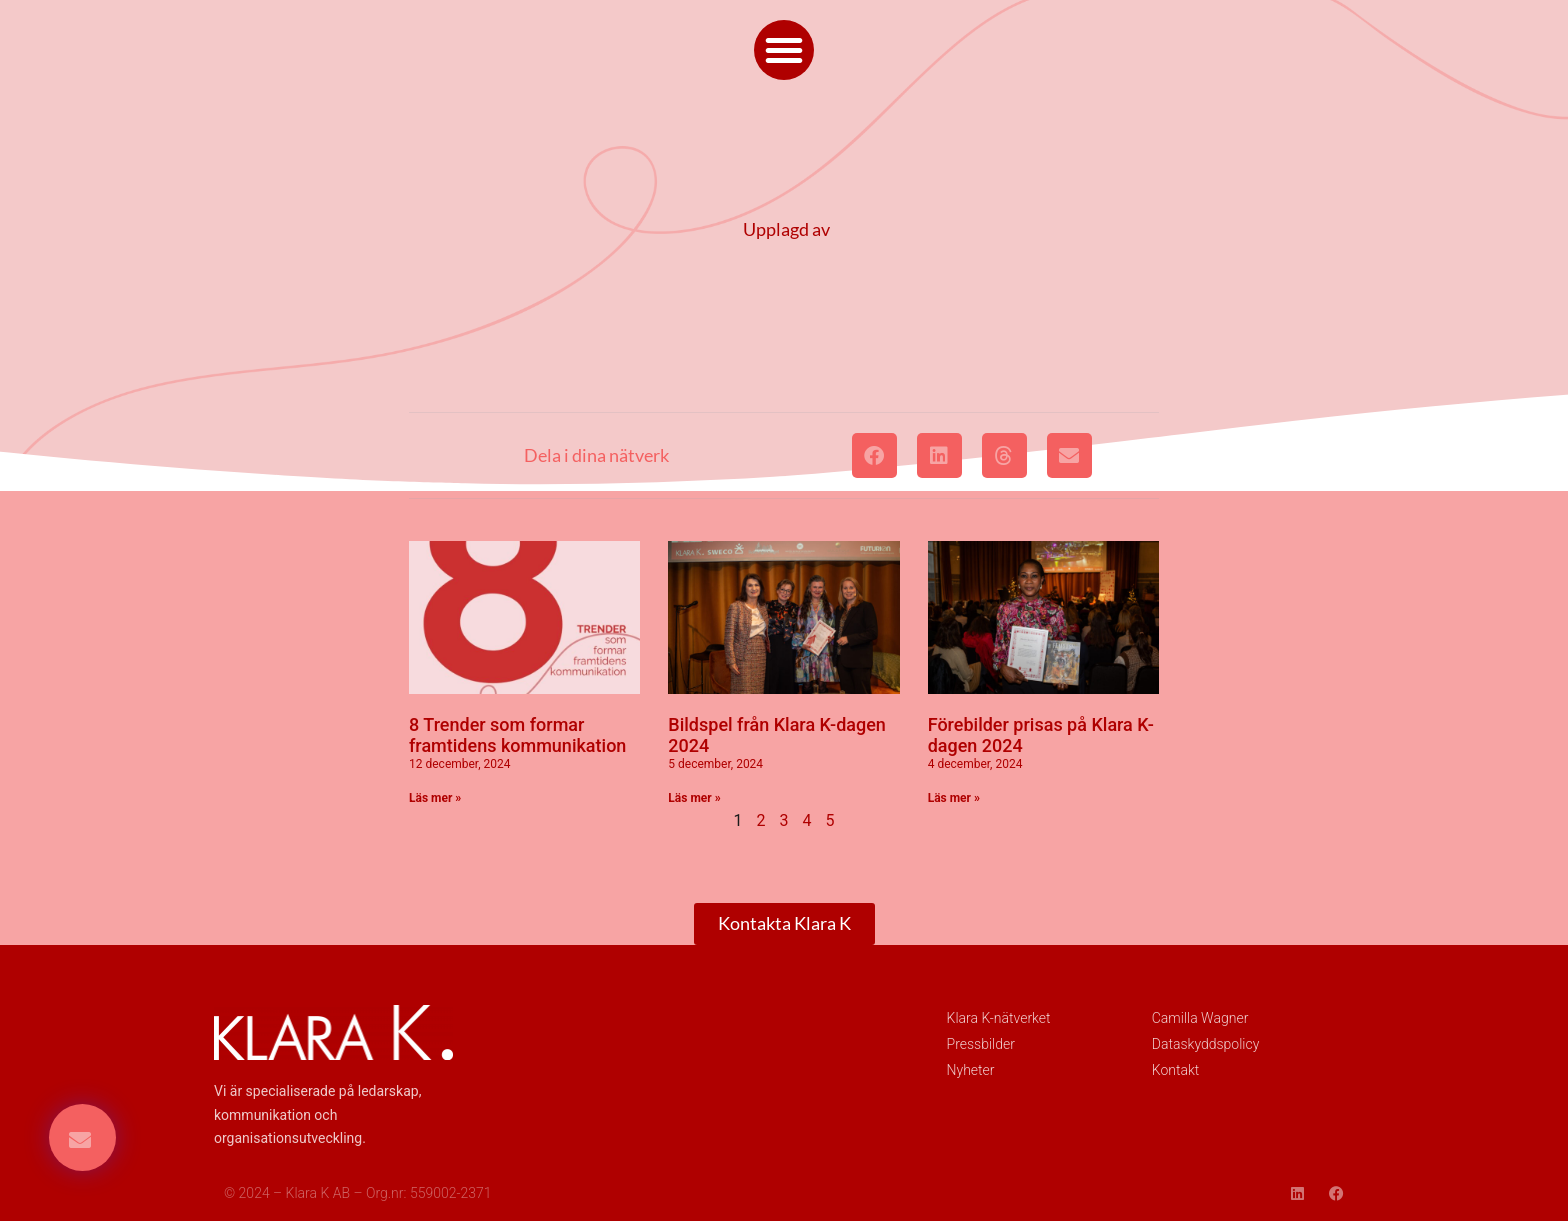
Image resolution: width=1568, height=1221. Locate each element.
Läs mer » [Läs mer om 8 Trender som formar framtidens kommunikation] (435, 798)
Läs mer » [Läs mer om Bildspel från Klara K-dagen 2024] (694, 798)
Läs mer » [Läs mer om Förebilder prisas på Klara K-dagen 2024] (954, 798)
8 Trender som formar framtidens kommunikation (517, 735)
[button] (784, 50)
